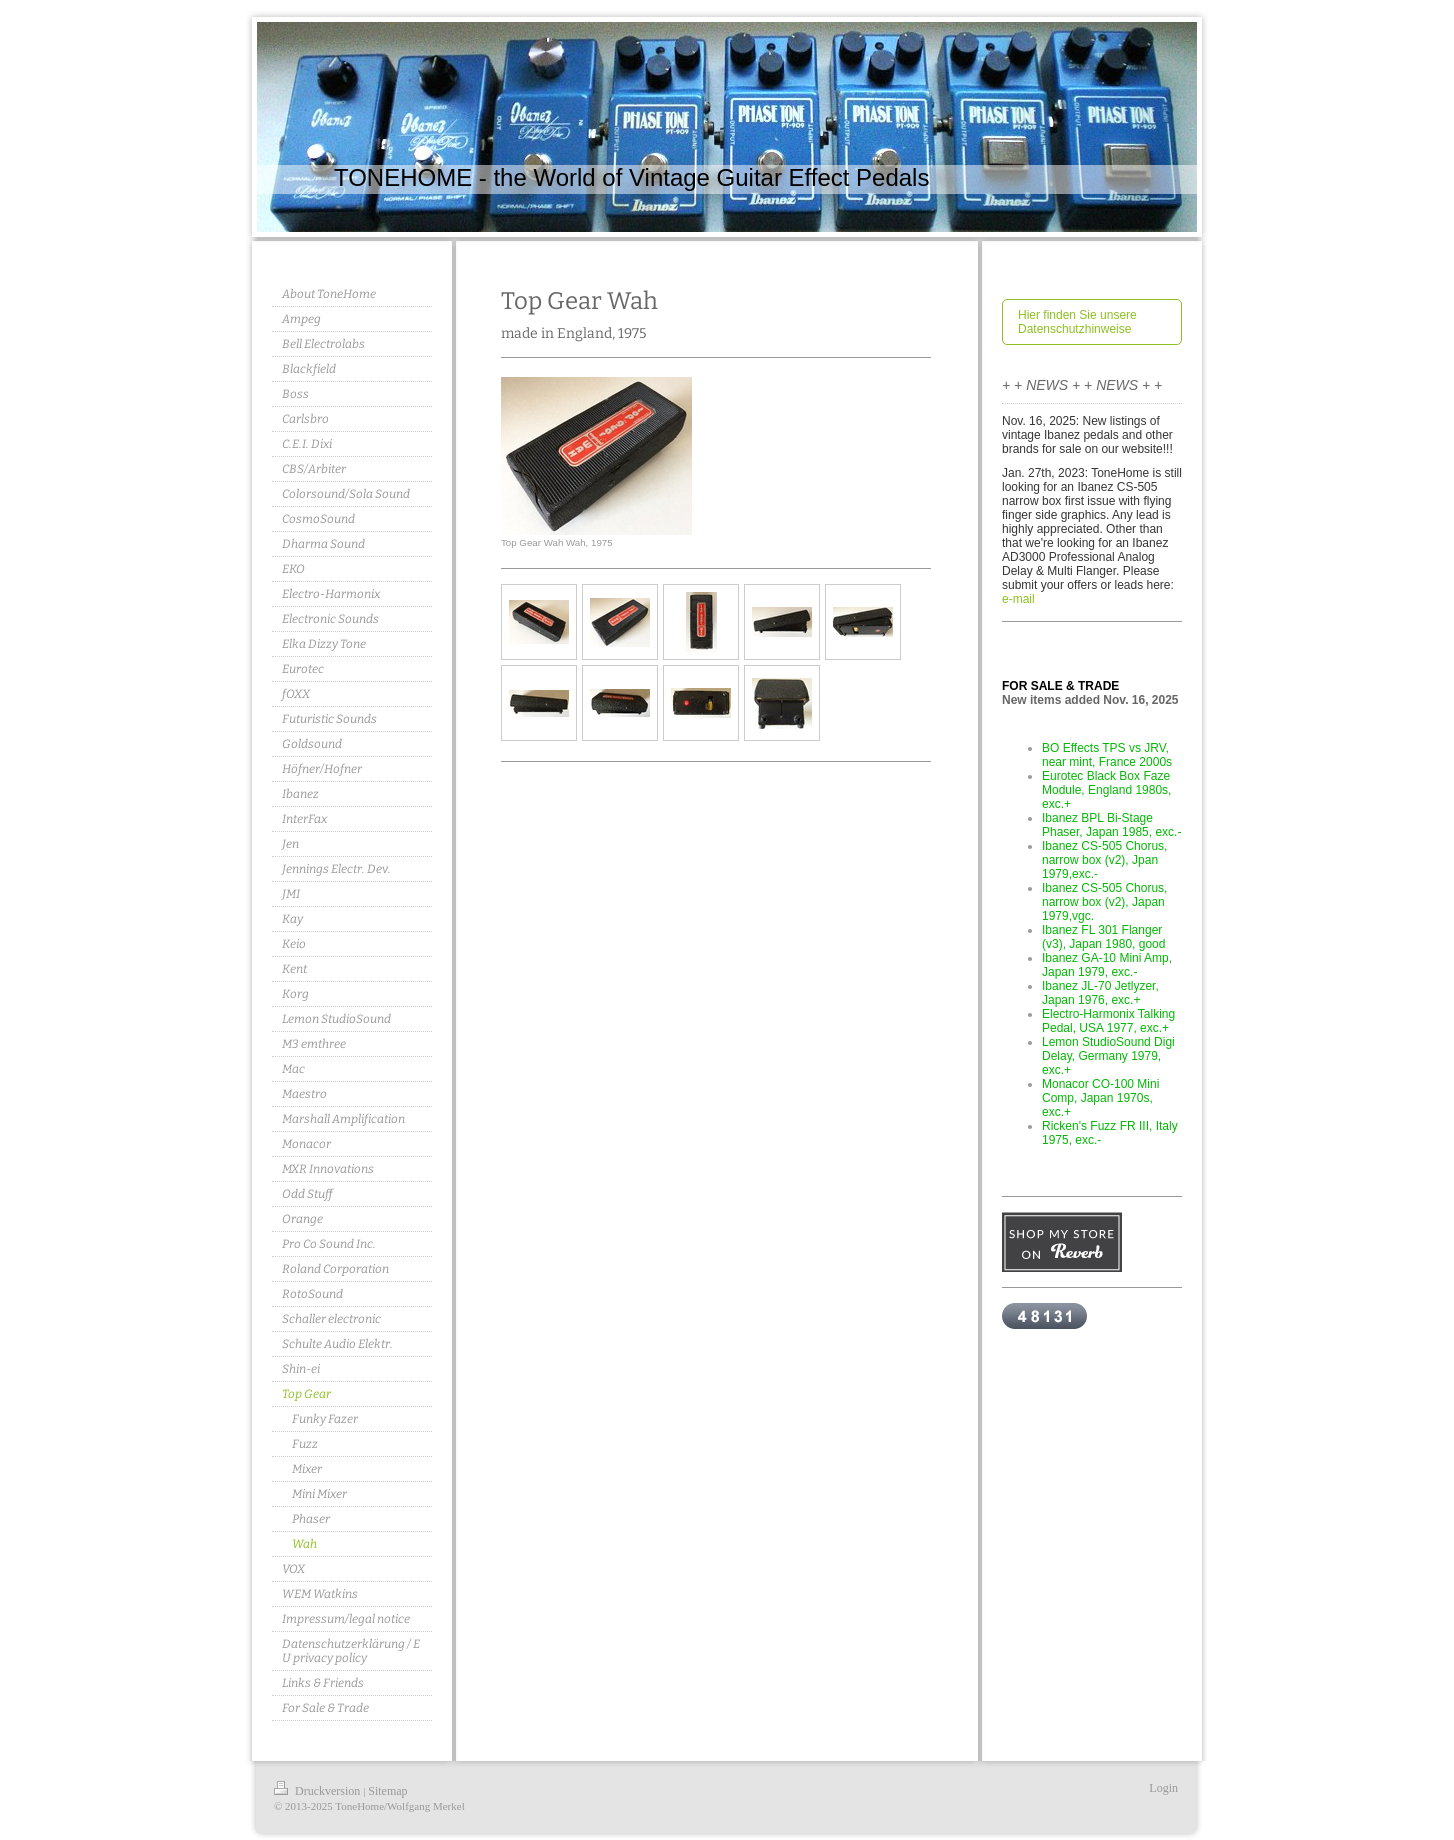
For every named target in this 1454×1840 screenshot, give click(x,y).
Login (1163, 1788)
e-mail (1018, 599)
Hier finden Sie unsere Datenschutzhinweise (1077, 322)
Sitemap (387, 1791)
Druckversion (318, 1791)
